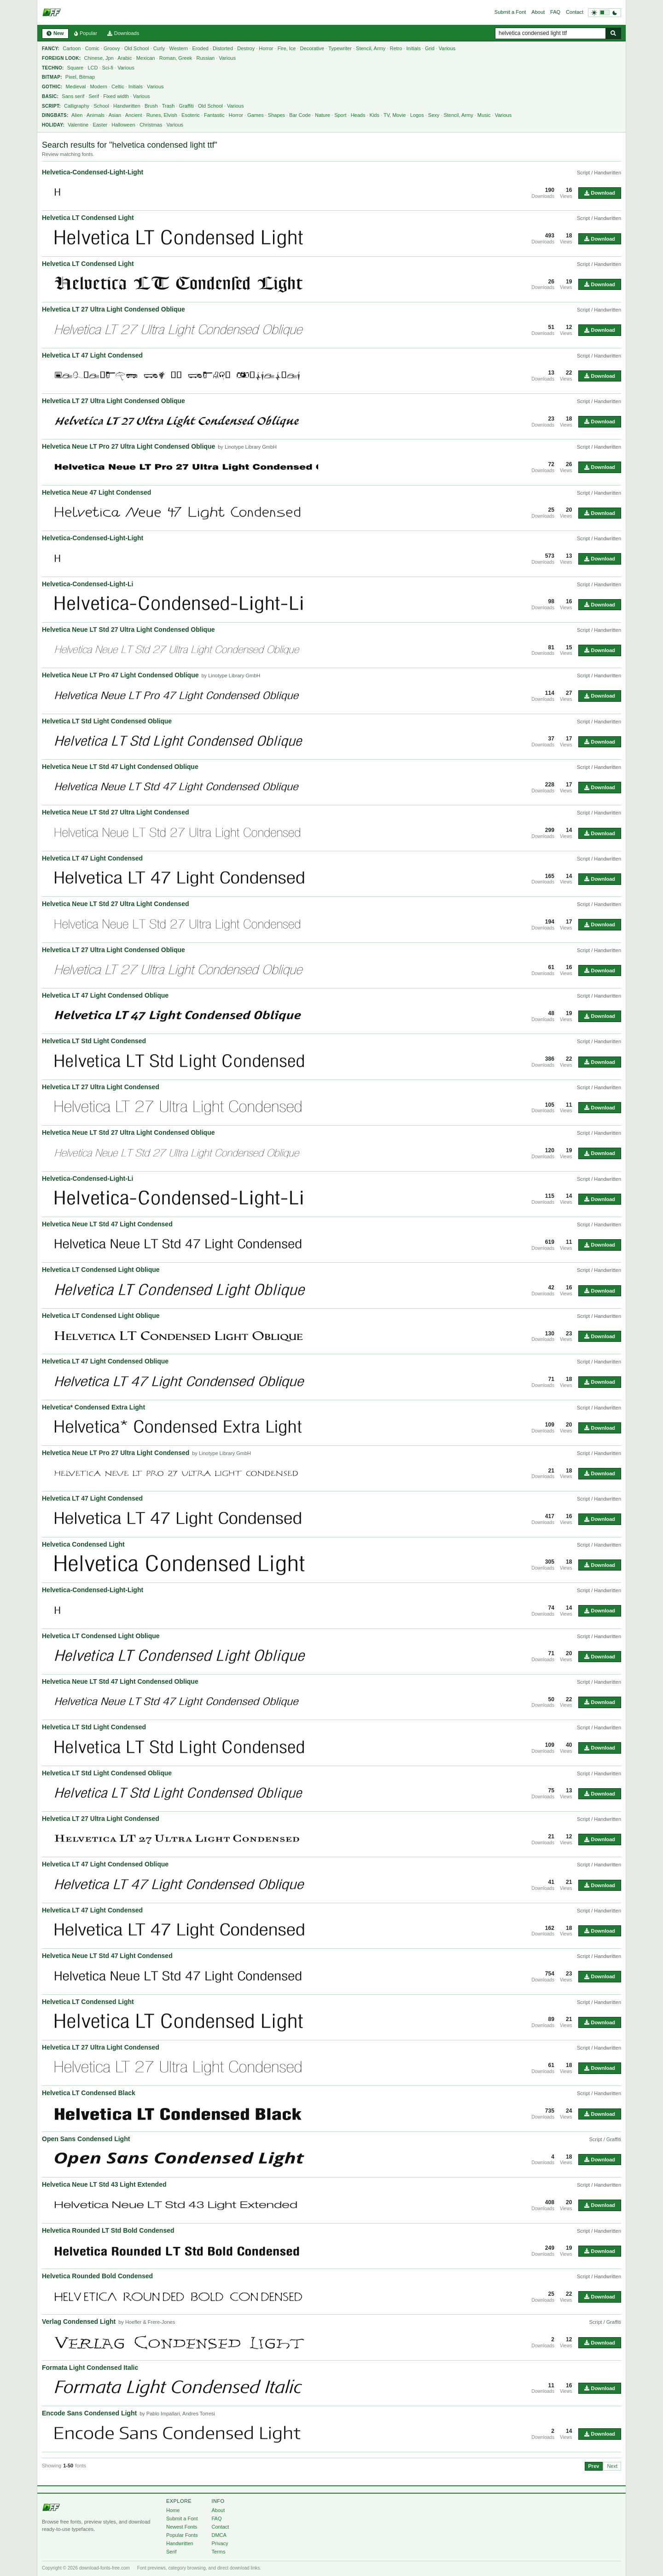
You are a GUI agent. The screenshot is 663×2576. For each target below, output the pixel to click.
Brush (151, 106)
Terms (218, 2551)
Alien (76, 115)
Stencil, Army (370, 48)
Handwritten (126, 106)
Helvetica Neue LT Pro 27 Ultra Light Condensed (115, 1452)
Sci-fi (107, 67)
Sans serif (73, 96)
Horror (266, 48)
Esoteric (190, 115)
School (101, 106)
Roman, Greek (175, 58)
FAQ (555, 12)
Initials (414, 48)
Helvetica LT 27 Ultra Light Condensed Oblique (113, 309)
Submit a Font (510, 12)
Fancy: (50, 48)
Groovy (112, 48)
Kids (374, 115)
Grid (430, 48)
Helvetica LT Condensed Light (88, 217)
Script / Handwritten (599, 172)
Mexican (145, 58)
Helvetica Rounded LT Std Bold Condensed (108, 2230)
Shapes (276, 115)
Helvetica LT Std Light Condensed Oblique (107, 721)
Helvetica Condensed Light (83, 1544)
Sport (340, 115)
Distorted (223, 48)
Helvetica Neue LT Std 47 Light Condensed (107, 1224)
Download (599, 193)
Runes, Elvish (161, 115)
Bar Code (299, 115)
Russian (206, 58)
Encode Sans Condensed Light (89, 2413)
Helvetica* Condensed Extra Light (93, 1407)
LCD (92, 67)
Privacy (219, 2543)
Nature (322, 115)
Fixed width (116, 96)
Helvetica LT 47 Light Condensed (92, 355)
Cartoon (72, 48)
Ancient (133, 115)
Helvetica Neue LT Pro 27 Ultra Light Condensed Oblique (128, 446)
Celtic (117, 86)
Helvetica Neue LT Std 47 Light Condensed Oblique (120, 766)
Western (178, 48)
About (538, 12)
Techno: (53, 67)
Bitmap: (52, 77)
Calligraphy (76, 106)
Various (447, 48)
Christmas (151, 124)
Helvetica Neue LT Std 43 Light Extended (104, 2184)
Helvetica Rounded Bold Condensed (97, 2276)
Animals (96, 115)
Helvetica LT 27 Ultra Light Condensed (100, 1087)
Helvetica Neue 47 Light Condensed (96, 492)
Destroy (246, 48)
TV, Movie (395, 115)
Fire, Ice (287, 48)
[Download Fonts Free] (51, 12)
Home (173, 2510)
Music (484, 115)
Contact (574, 12)
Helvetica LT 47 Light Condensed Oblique (105, 995)
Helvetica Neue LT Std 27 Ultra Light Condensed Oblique (128, 629)
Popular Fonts (182, 2535)
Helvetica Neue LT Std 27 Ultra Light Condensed (115, 812)
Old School (136, 48)
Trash (168, 106)
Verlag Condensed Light (79, 2321)
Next (612, 2466)
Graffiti (186, 106)
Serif (93, 96)
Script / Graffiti (605, 2139)
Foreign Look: (61, 58)
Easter (100, 124)
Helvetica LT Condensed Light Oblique (101, 1269)
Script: (51, 106)
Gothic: (52, 86)
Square (75, 67)
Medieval (75, 86)
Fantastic (214, 115)
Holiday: (53, 124)
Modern (98, 86)
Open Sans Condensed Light (86, 2139)
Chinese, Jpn (99, 58)
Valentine (78, 124)
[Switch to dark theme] (604, 12)
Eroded (200, 48)
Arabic (124, 58)
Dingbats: (55, 115)
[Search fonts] (613, 33)
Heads (358, 115)
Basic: (50, 96)
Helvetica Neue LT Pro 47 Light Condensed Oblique (120, 675)
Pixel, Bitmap (80, 77)
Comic (92, 48)
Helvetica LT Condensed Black (88, 2093)
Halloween (123, 124)
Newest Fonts (181, 2527)
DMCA (218, 2535)
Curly (159, 48)
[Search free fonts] (550, 33)
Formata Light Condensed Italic (90, 2367)
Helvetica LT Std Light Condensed (94, 1041)
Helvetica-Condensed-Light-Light (92, 172)
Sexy (433, 115)
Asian (115, 115)
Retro (396, 48)
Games (255, 115)
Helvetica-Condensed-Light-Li (87, 584)
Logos (417, 115)
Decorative (312, 48)
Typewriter (340, 48)
